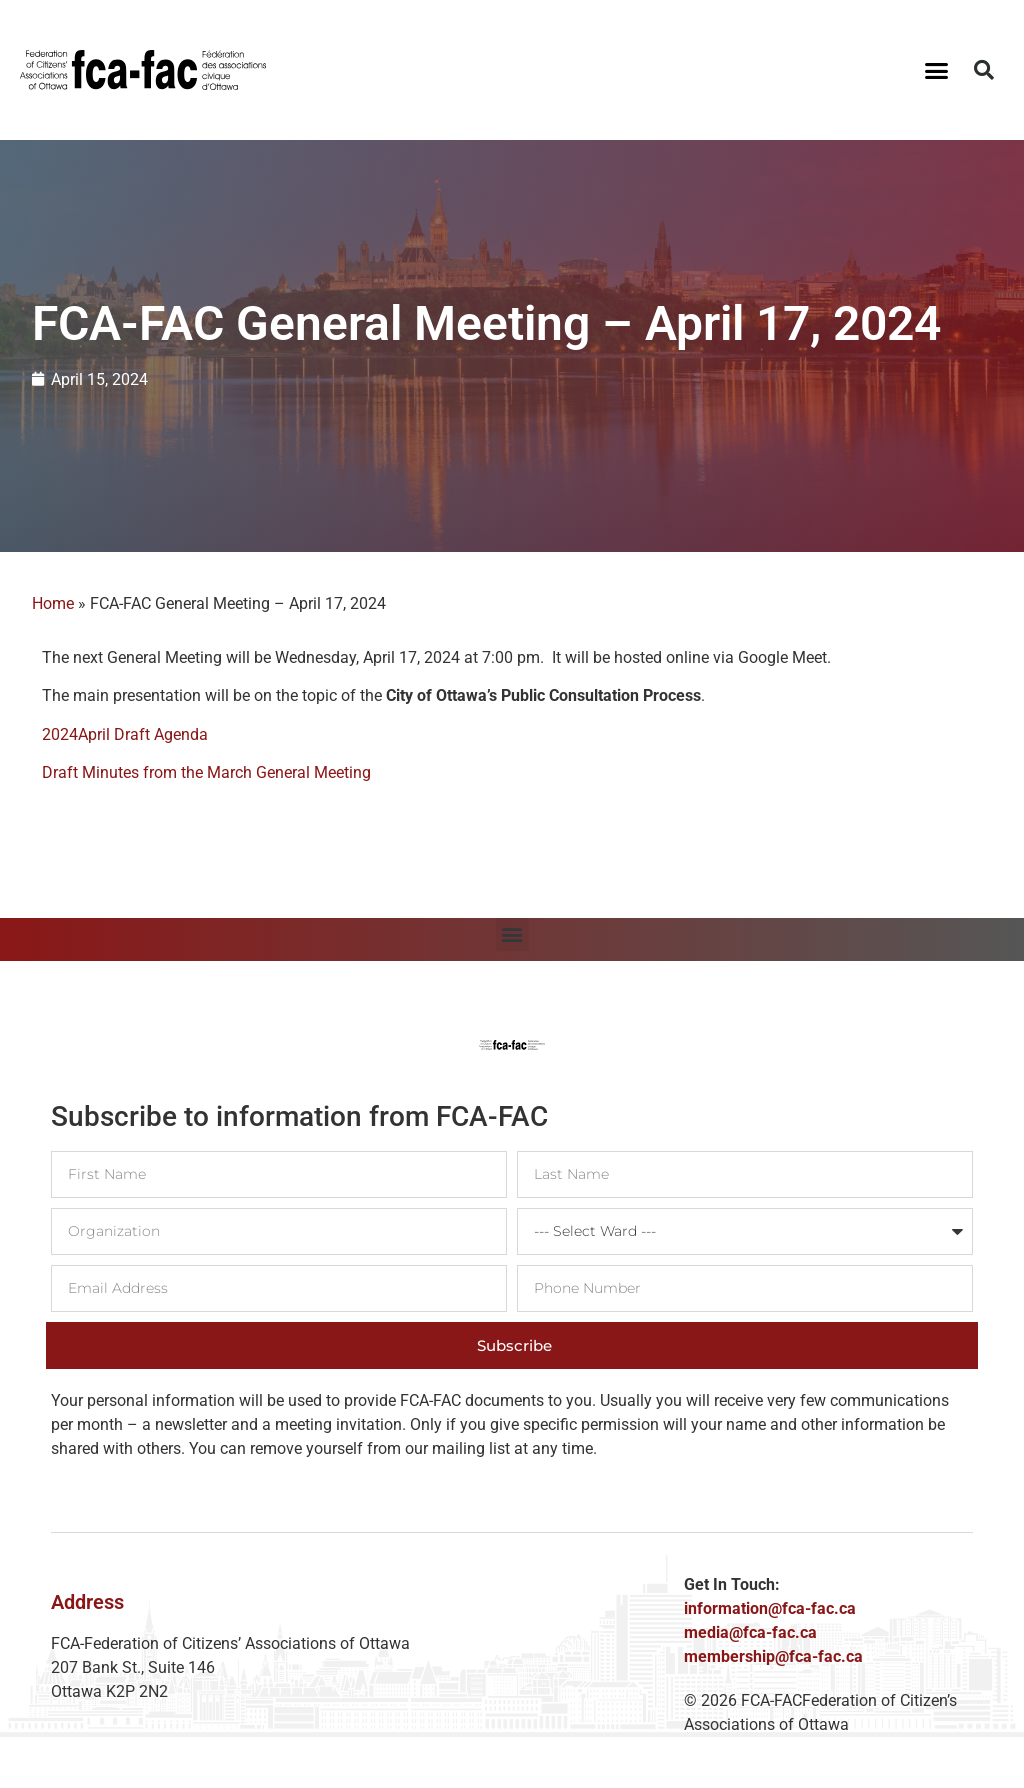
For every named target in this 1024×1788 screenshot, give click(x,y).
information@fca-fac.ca (770, 1608)
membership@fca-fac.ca (773, 1656)
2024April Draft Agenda (125, 734)
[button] (936, 70)
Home (53, 603)
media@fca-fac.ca (750, 1632)
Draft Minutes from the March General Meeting (206, 772)
